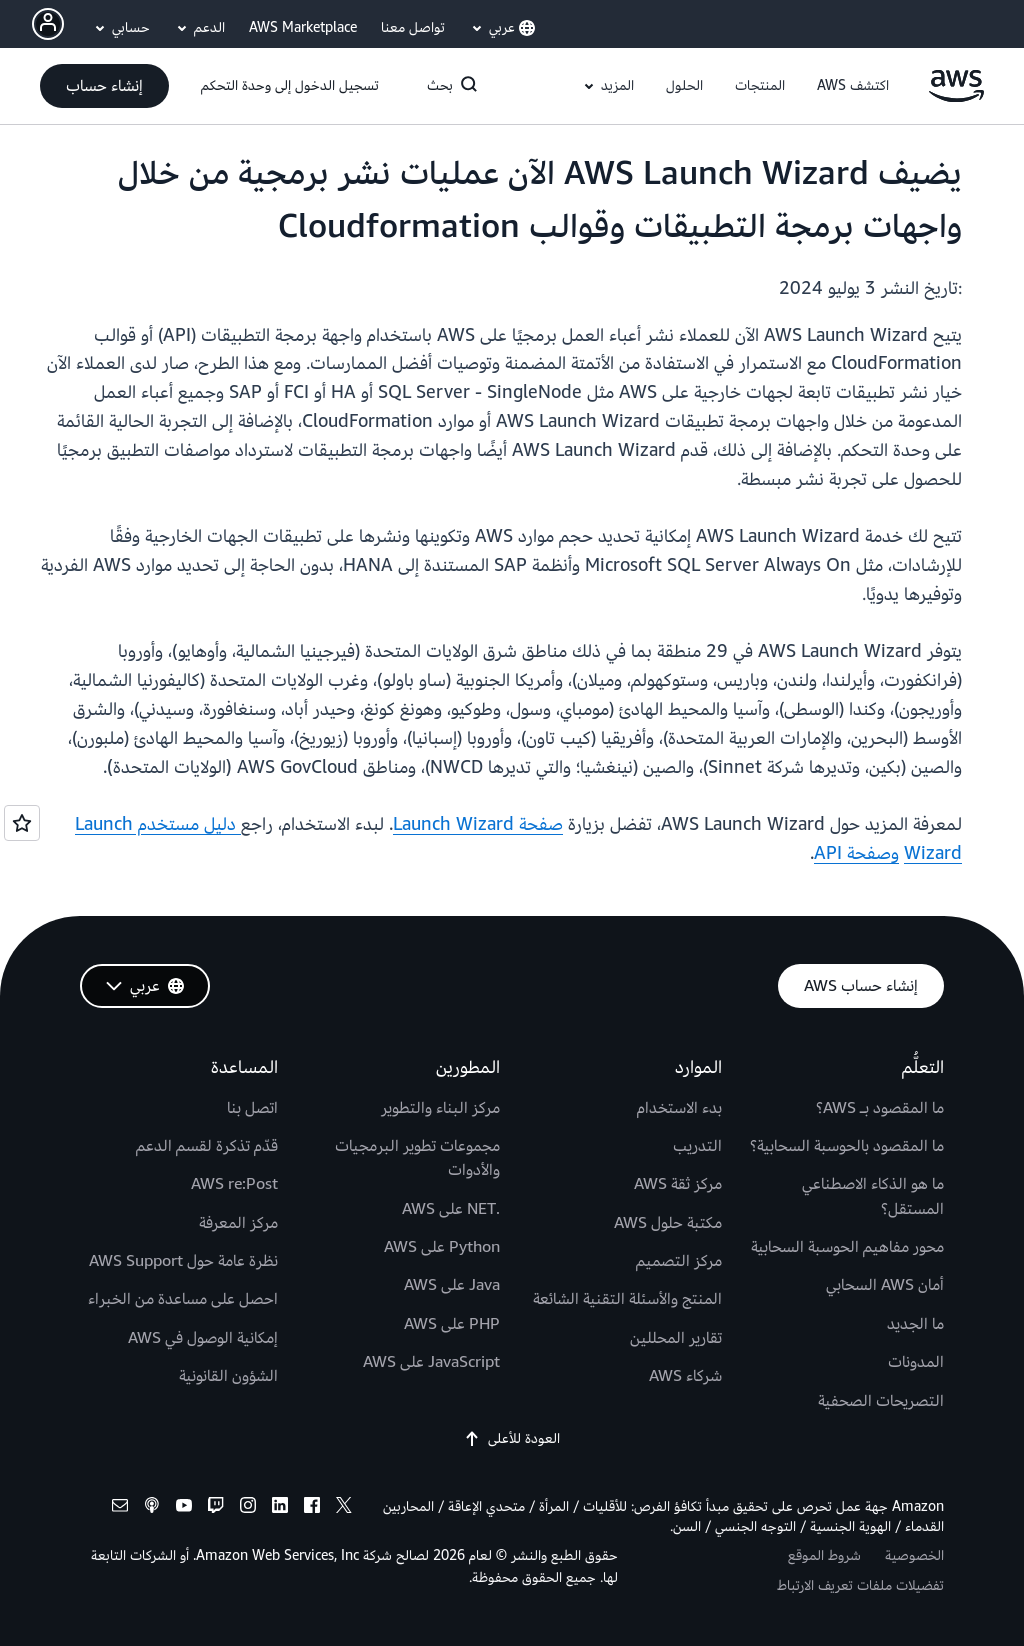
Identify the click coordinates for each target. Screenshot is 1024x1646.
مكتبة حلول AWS (668, 1223)
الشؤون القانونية (228, 1376)
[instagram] (248, 1508)
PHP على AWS (452, 1324)
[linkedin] (280, 1508)
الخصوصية (914, 1555)
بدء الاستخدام (679, 1108)
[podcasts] (152, 1508)
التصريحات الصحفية (881, 1401)
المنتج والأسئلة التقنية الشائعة (627, 1299)
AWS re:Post (234, 1184)
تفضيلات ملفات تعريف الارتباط (860, 1585)
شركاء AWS (685, 1376)
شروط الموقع (824, 1555)
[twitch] (216, 1508)
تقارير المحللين (676, 1338)
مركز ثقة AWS (678, 1184)
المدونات (916, 1362)
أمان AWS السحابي (885, 1285)
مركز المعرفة (238, 1223)
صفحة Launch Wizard (478, 824)
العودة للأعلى (512, 1439)
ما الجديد (915, 1324)
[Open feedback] (22, 823)
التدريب (697, 1146)
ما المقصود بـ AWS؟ (880, 1108)
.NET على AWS (451, 1209)
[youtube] (184, 1508)
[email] (120, 1508)
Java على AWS (452, 1285)
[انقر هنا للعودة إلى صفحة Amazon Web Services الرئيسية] (956, 97)
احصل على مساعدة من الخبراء (183, 1299)
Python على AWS (442, 1247)
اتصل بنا (252, 1108)
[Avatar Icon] (48, 24)
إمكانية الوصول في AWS (203, 1338)
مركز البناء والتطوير (440, 1108)
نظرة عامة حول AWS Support (183, 1261)
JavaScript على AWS (431, 1362)
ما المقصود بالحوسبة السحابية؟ (847, 1146)
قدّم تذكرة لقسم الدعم (207, 1146)
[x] (344, 1508)
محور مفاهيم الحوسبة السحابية (847, 1247)
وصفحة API (856, 853)
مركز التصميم (679, 1261)
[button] (853, 86)
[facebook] (312, 1508)
